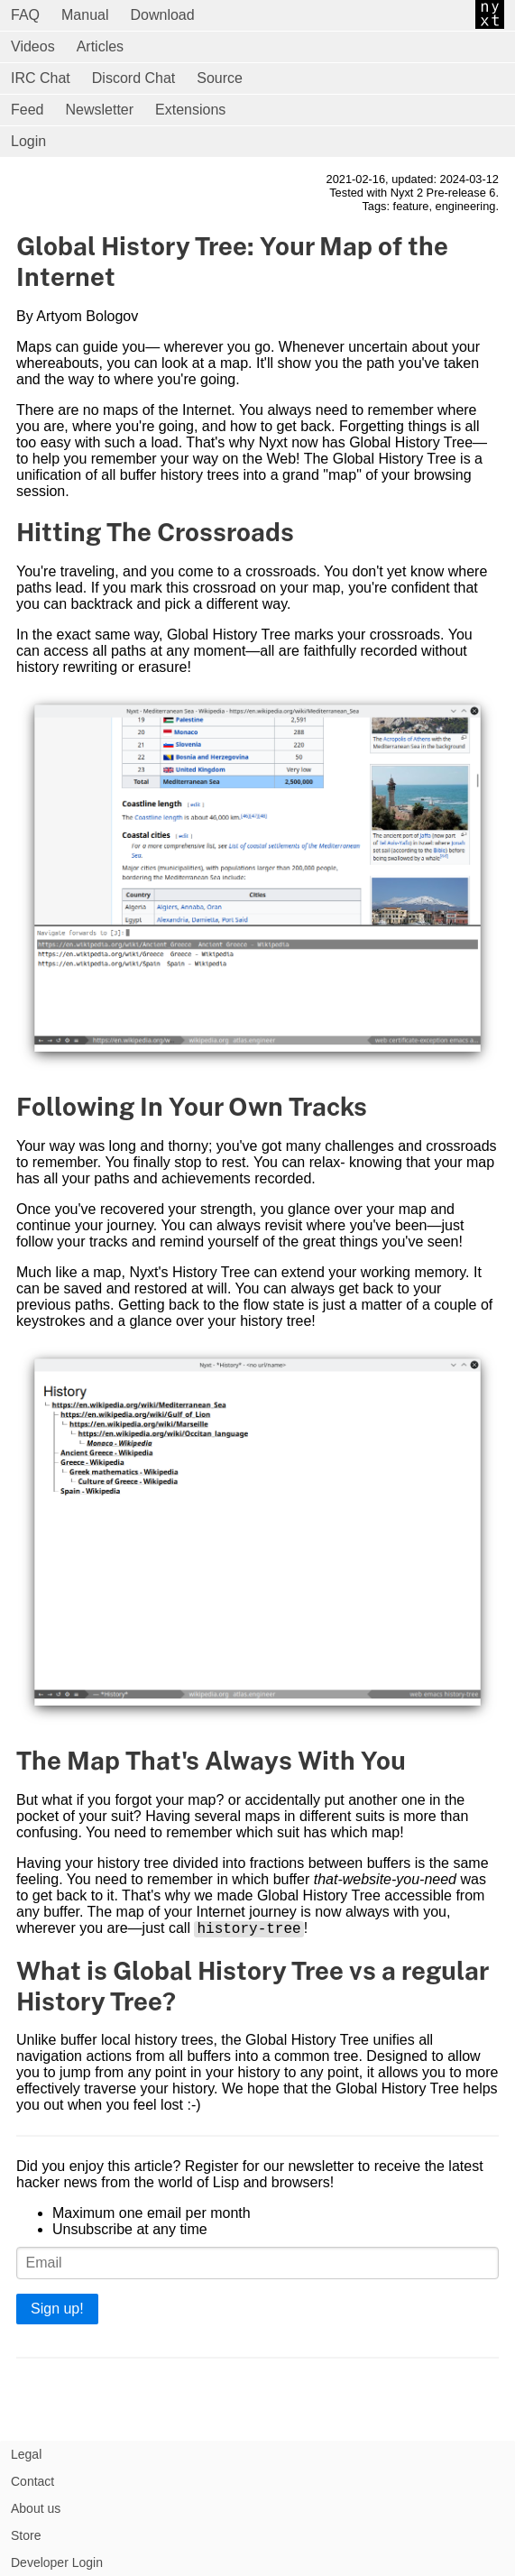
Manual (84, 15)
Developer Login (57, 2562)
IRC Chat (40, 78)
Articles (100, 46)
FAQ (25, 15)
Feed (27, 109)
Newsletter (99, 109)
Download (163, 15)
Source (220, 78)
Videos (33, 46)
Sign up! (57, 2311)
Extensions (190, 109)
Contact (32, 2481)
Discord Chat (133, 78)
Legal (26, 2454)
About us (35, 2508)
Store (26, 2535)
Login (28, 141)
